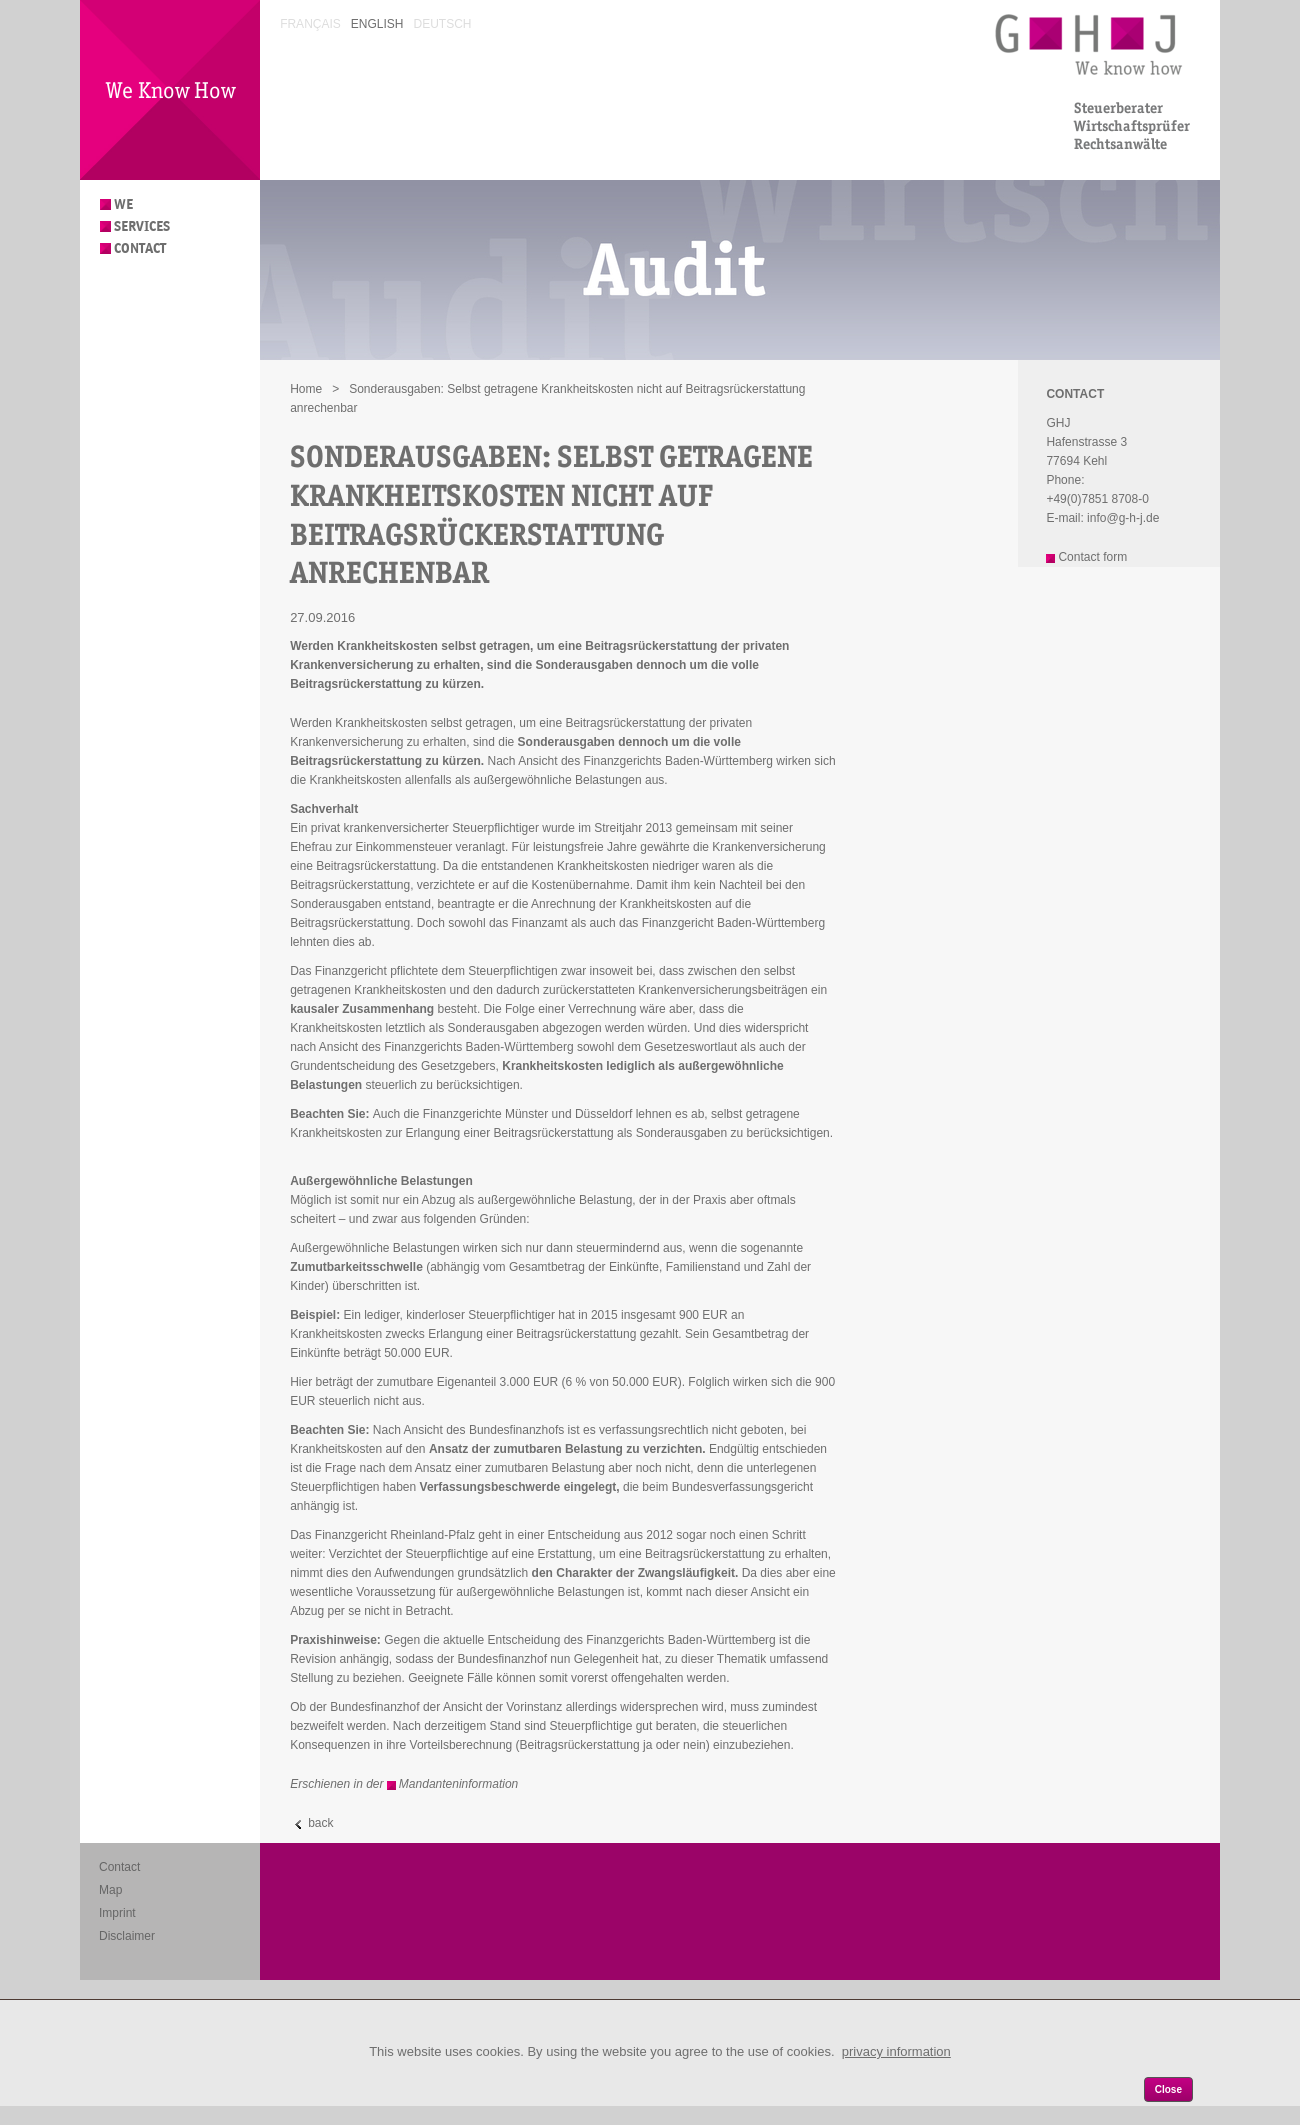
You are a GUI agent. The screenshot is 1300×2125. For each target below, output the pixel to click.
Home (306, 389)
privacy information (896, 2051)
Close (1168, 2089)
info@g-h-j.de (1123, 518)
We (123, 204)
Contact (140, 248)
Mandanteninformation (458, 1784)
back (320, 1823)
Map (110, 1890)
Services (142, 226)
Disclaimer (127, 1936)
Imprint (117, 1913)
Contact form (1092, 557)
